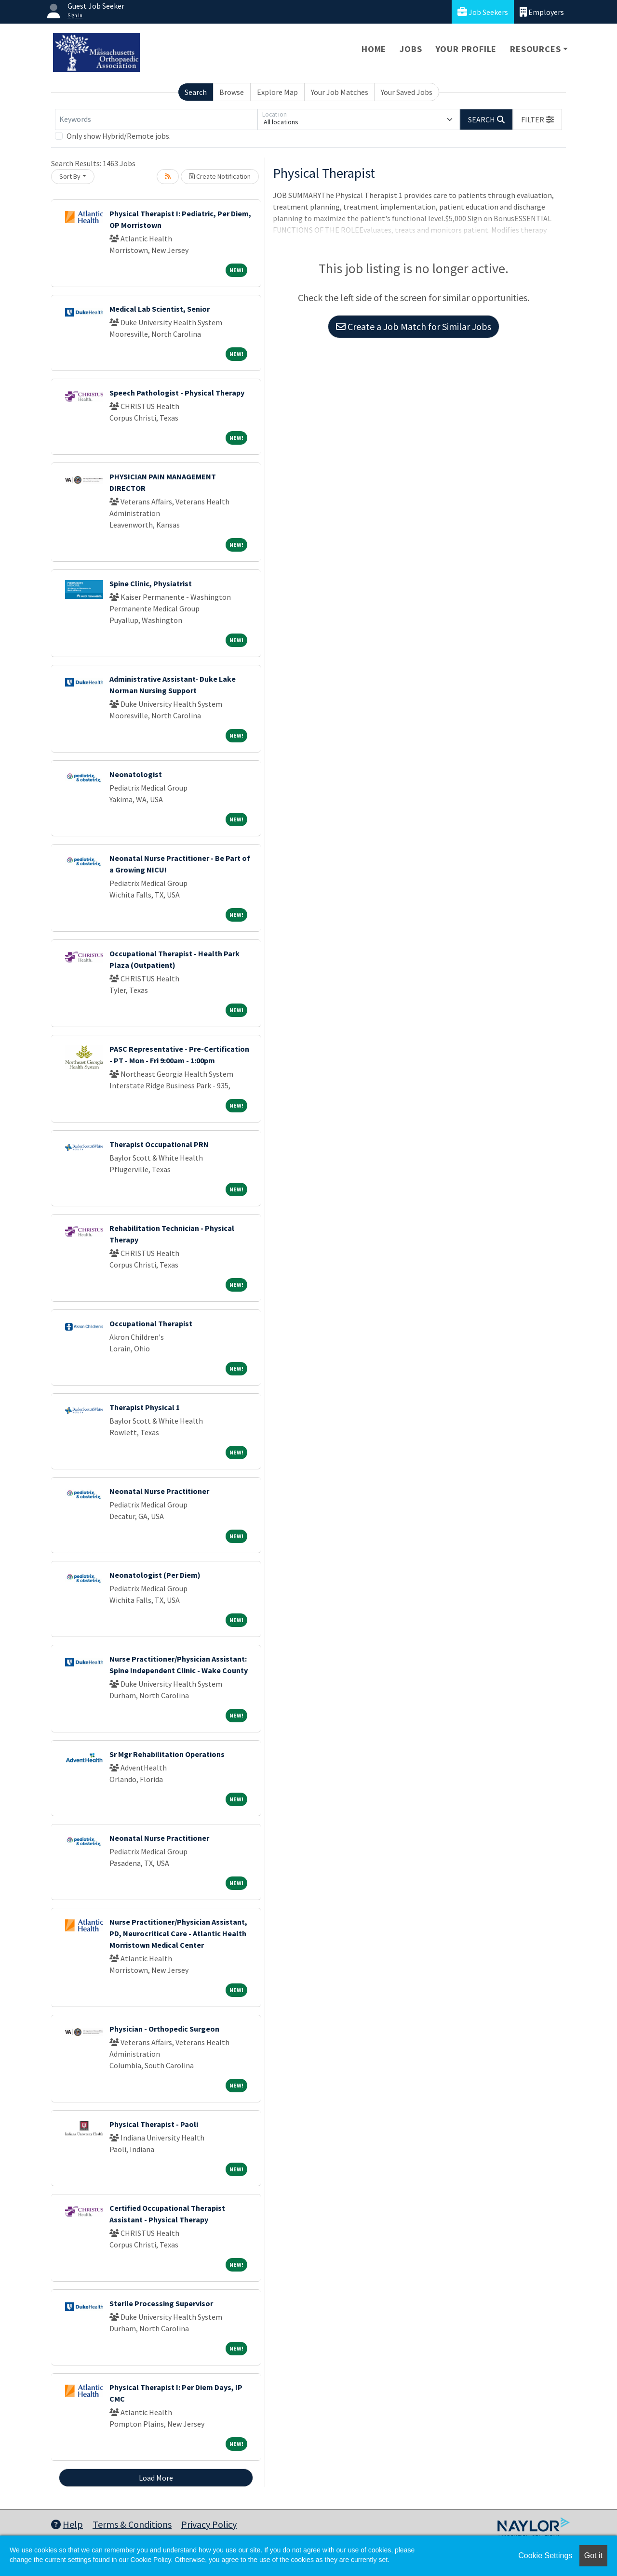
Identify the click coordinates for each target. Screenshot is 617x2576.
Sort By (69, 176)
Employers (542, 12)
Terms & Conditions (132, 2524)
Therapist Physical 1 (144, 1407)
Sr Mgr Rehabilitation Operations (167, 1754)
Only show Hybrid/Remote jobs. (119, 136)
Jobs (411, 48)
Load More (156, 2478)
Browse (231, 92)
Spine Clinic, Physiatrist (150, 583)
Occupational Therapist (150, 1323)
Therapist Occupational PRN (159, 1144)
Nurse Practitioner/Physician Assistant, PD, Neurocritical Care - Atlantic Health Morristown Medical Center (178, 1933)
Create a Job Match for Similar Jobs (413, 326)
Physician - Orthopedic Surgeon (164, 2029)
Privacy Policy (209, 2524)
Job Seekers (482, 12)
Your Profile (466, 48)
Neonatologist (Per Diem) (155, 1575)
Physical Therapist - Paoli (153, 2124)
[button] (537, 119)
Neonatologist (135, 774)
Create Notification (220, 176)
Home (374, 48)
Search (196, 92)
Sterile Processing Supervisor (161, 2303)
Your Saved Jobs (406, 92)
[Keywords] (156, 119)
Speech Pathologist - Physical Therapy (176, 392)
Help (67, 2524)
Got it (593, 2555)
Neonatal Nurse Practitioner (159, 1491)
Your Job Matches (339, 92)
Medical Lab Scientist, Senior (159, 309)
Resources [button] (535, 48)
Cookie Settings (545, 2555)
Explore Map (277, 92)
